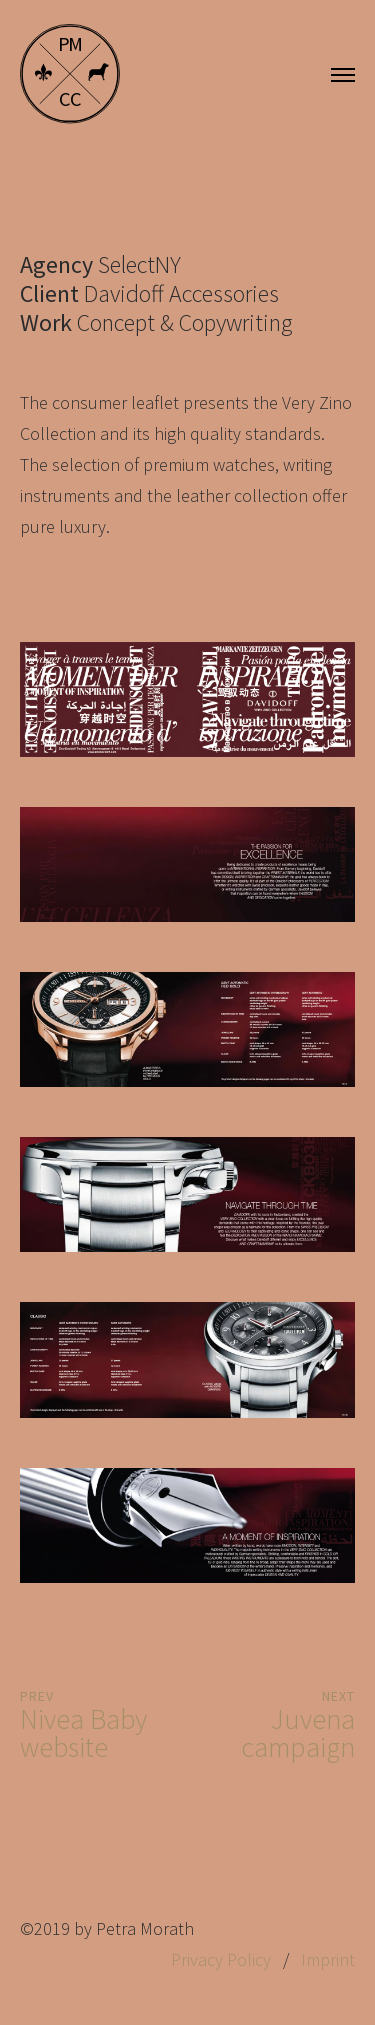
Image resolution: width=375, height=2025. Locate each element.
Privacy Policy (221, 1959)
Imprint (328, 1959)
